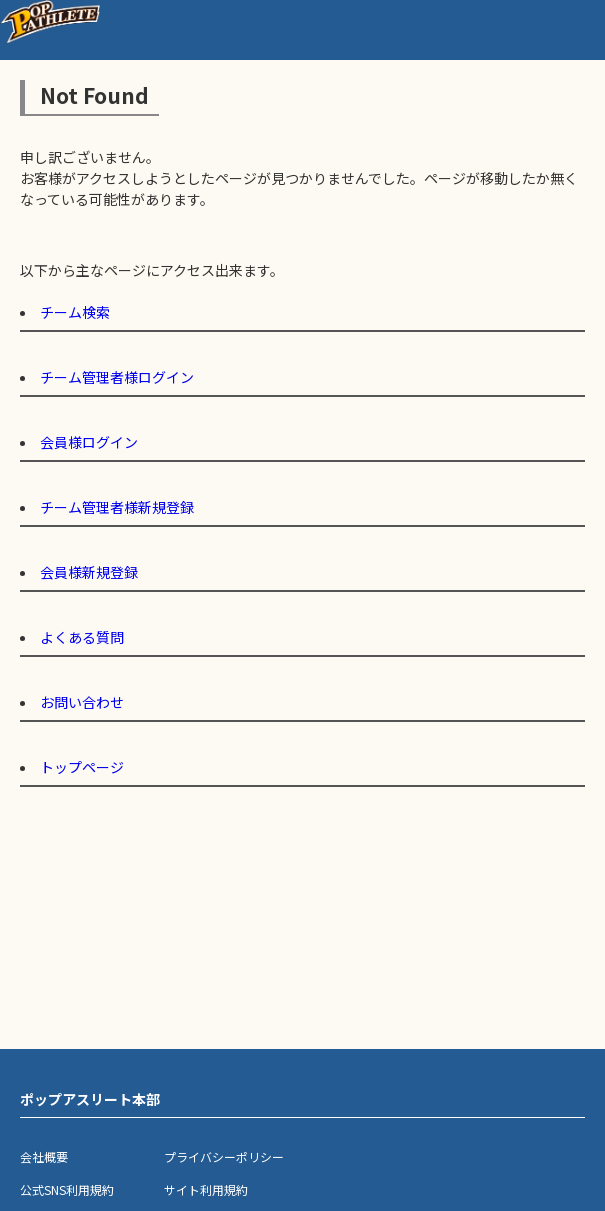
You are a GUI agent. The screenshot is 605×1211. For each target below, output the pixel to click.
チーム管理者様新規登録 (117, 507)
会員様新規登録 (89, 572)
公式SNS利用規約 (67, 1189)
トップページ (82, 767)
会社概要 (44, 1156)
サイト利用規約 (206, 1189)
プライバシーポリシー (224, 1156)
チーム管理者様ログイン (117, 377)
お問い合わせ (82, 702)
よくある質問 (82, 637)
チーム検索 (75, 312)
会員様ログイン (89, 442)
